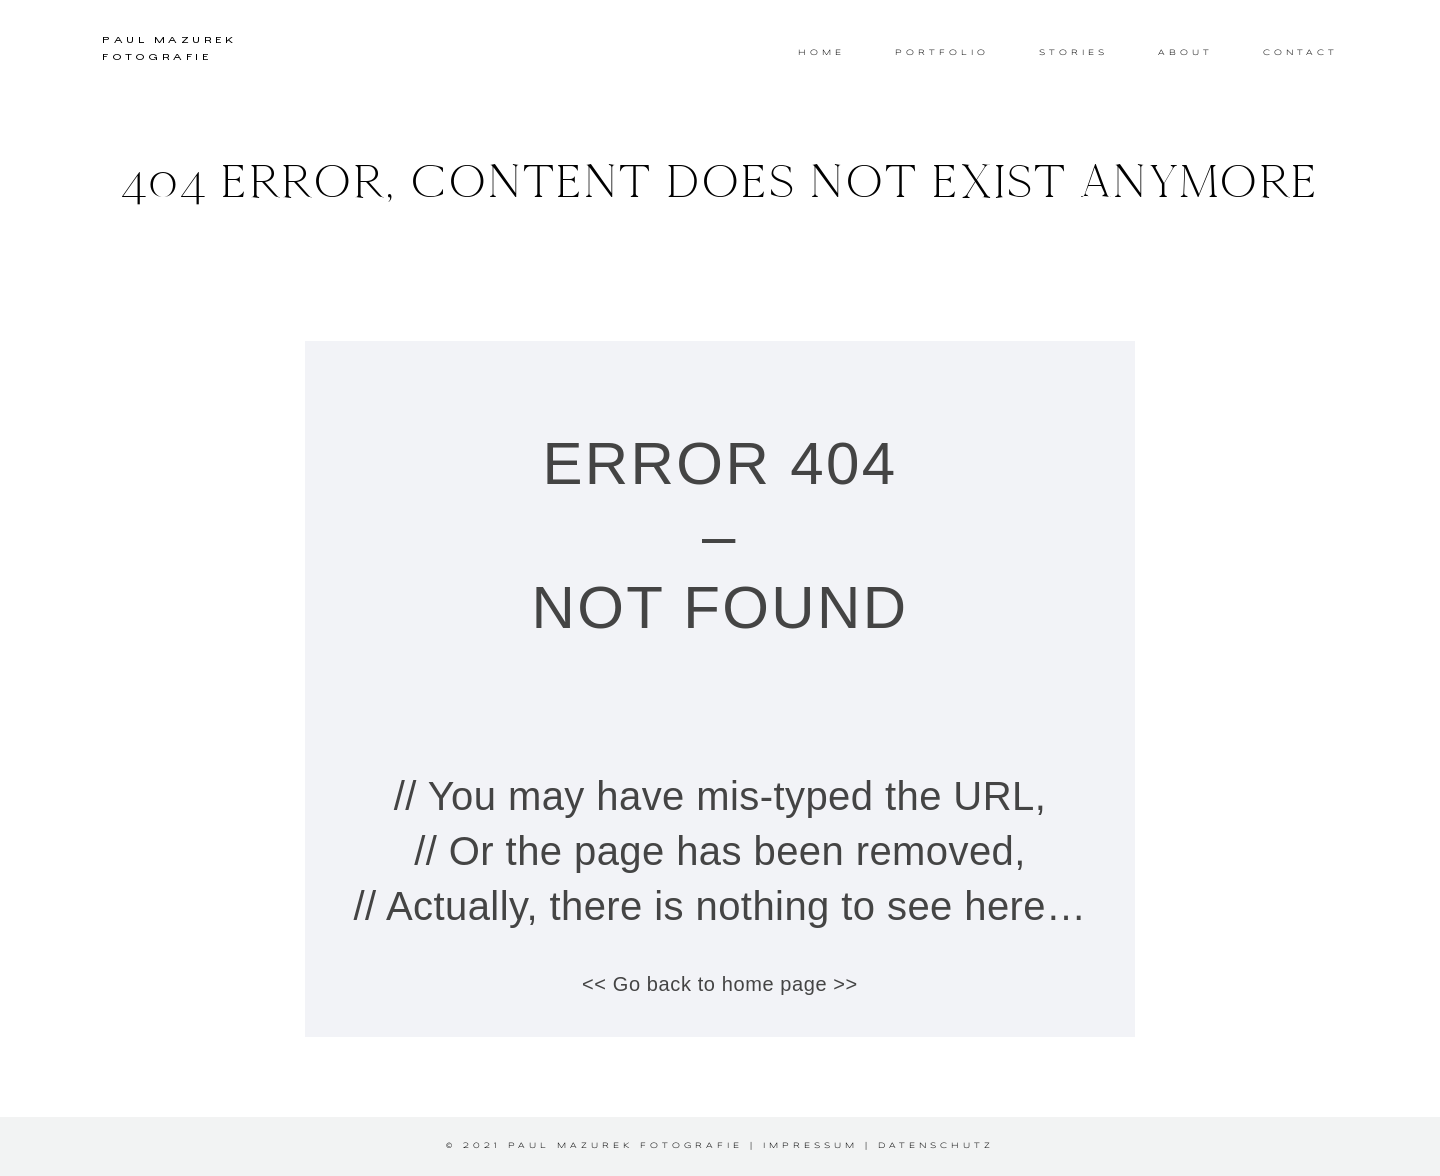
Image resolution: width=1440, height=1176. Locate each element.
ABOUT (1185, 53)
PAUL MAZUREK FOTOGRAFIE (169, 50)
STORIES (1073, 53)
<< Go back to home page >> (720, 984)
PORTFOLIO (942, 53)
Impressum (810, 1146)
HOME (821, 53)
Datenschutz (936, 1146)
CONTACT (1300, 53)
